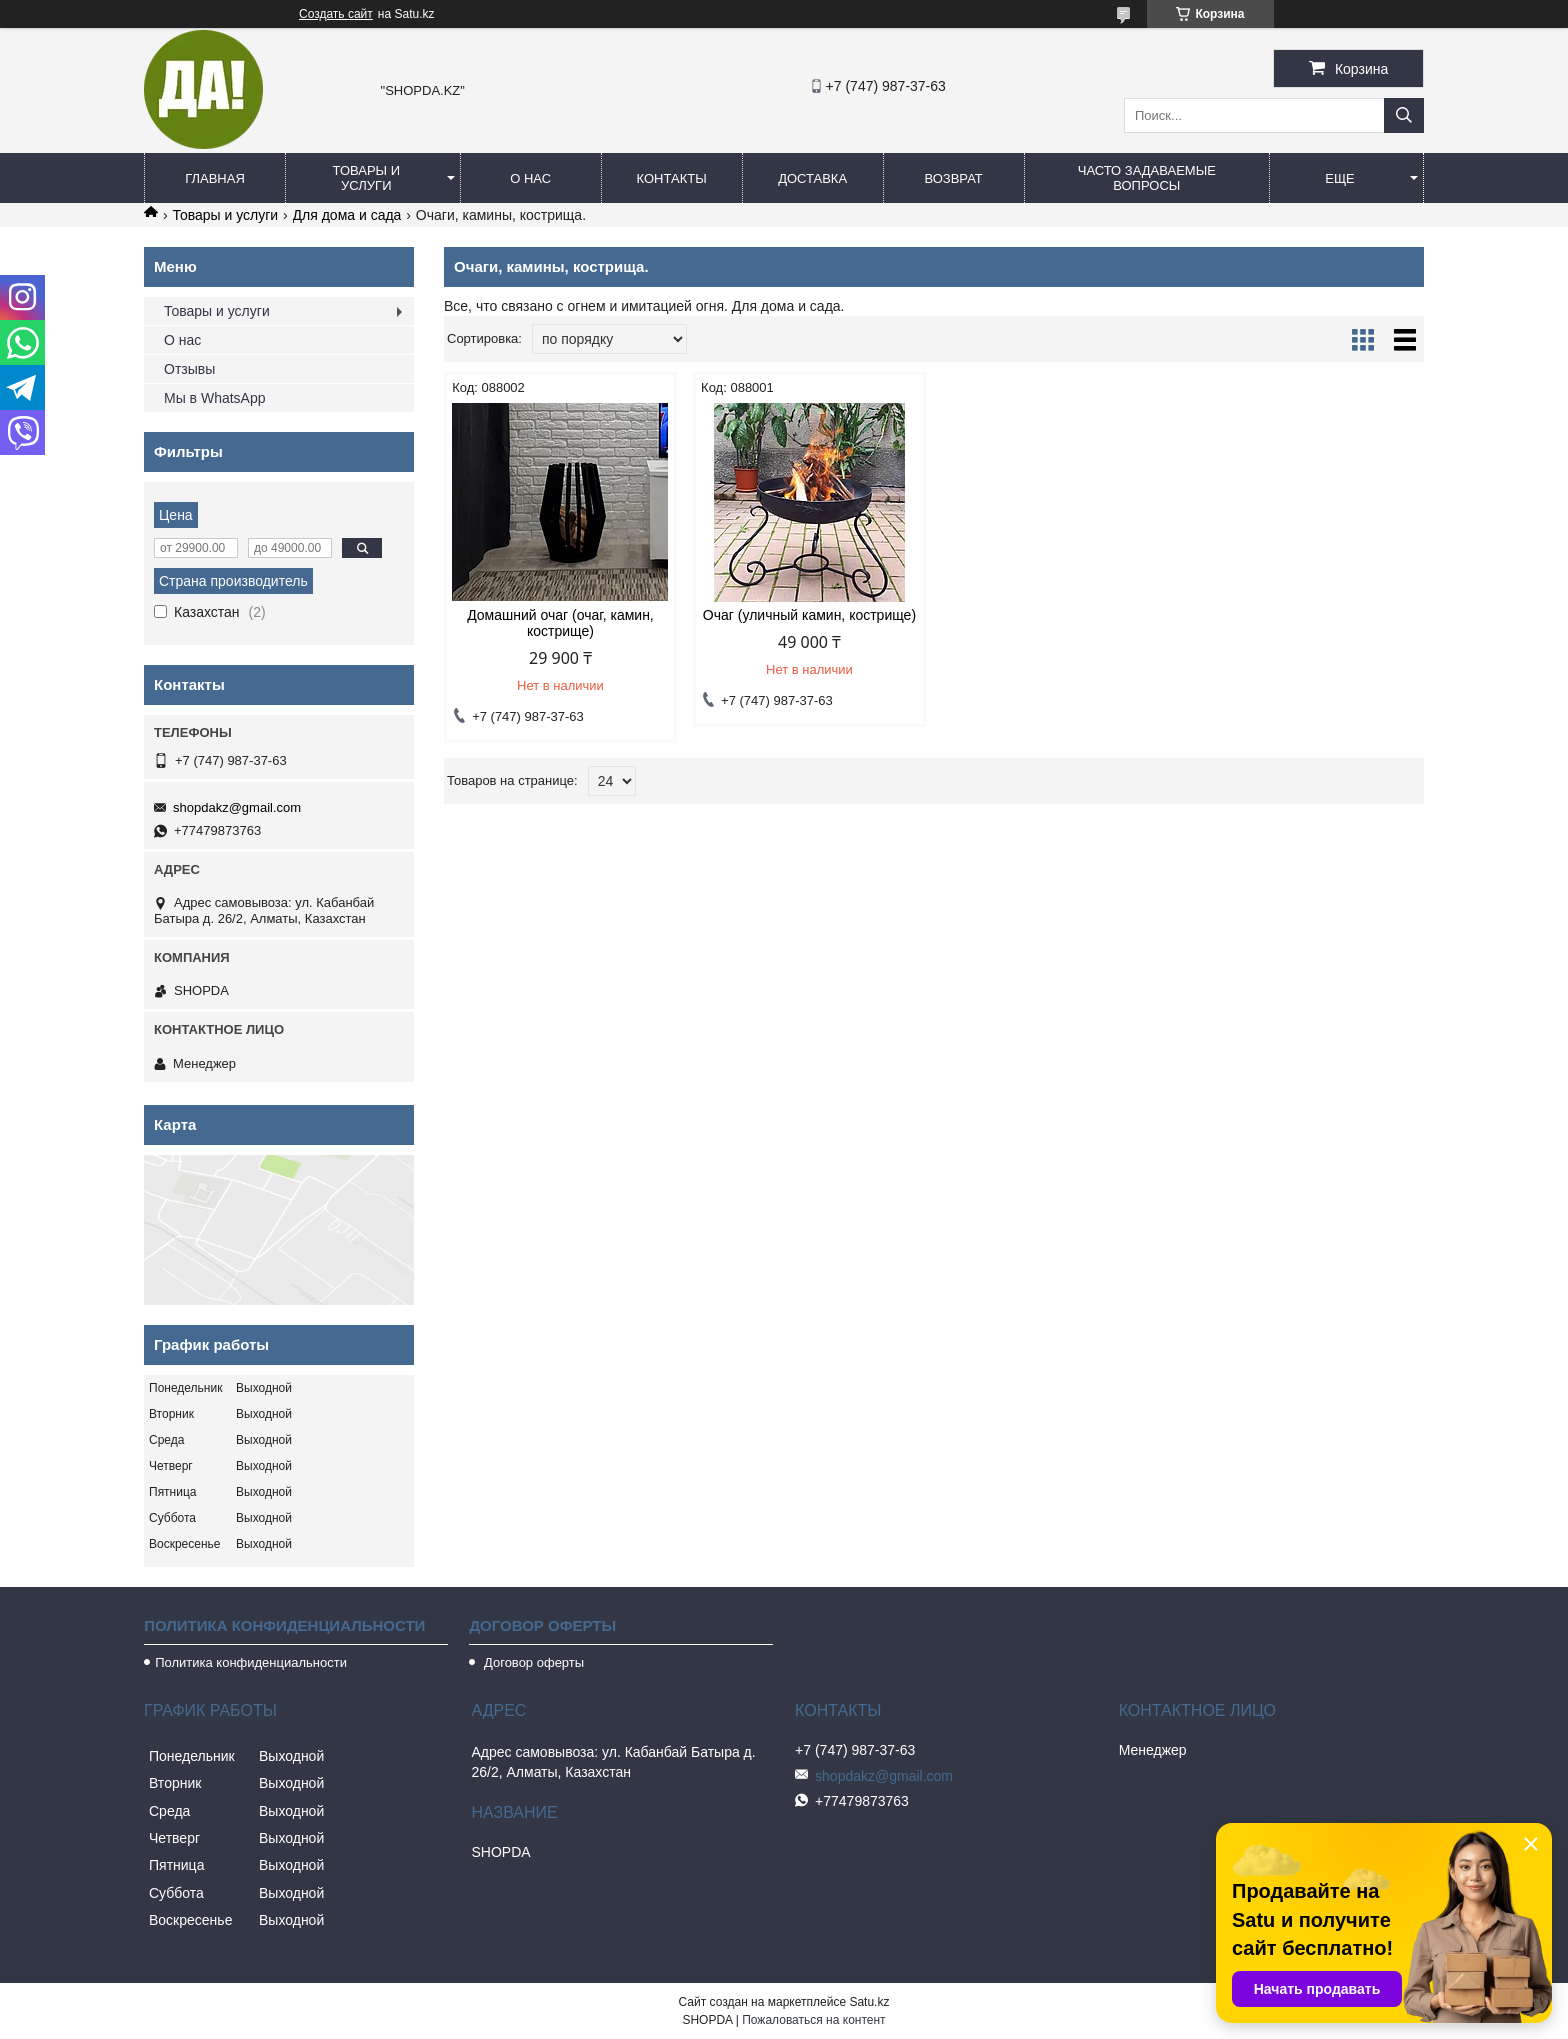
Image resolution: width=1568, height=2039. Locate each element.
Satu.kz (869, 2002)
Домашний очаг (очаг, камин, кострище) (560, 623)
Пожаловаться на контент (813, 2020)
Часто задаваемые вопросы (1147, 178)
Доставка (812, 178)
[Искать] (1404, 115)
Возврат (953, 178)
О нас (530, 178)
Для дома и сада (347, 215)
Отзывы (189, 369)
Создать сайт (336, 14)
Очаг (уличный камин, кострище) (809, 615)
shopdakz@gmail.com (237, 807)
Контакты (672, 178)
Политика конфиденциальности (251, 1662)
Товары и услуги (367, 178)
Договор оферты (532, 1662)
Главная (215, 178)
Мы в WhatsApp (215, 398)
